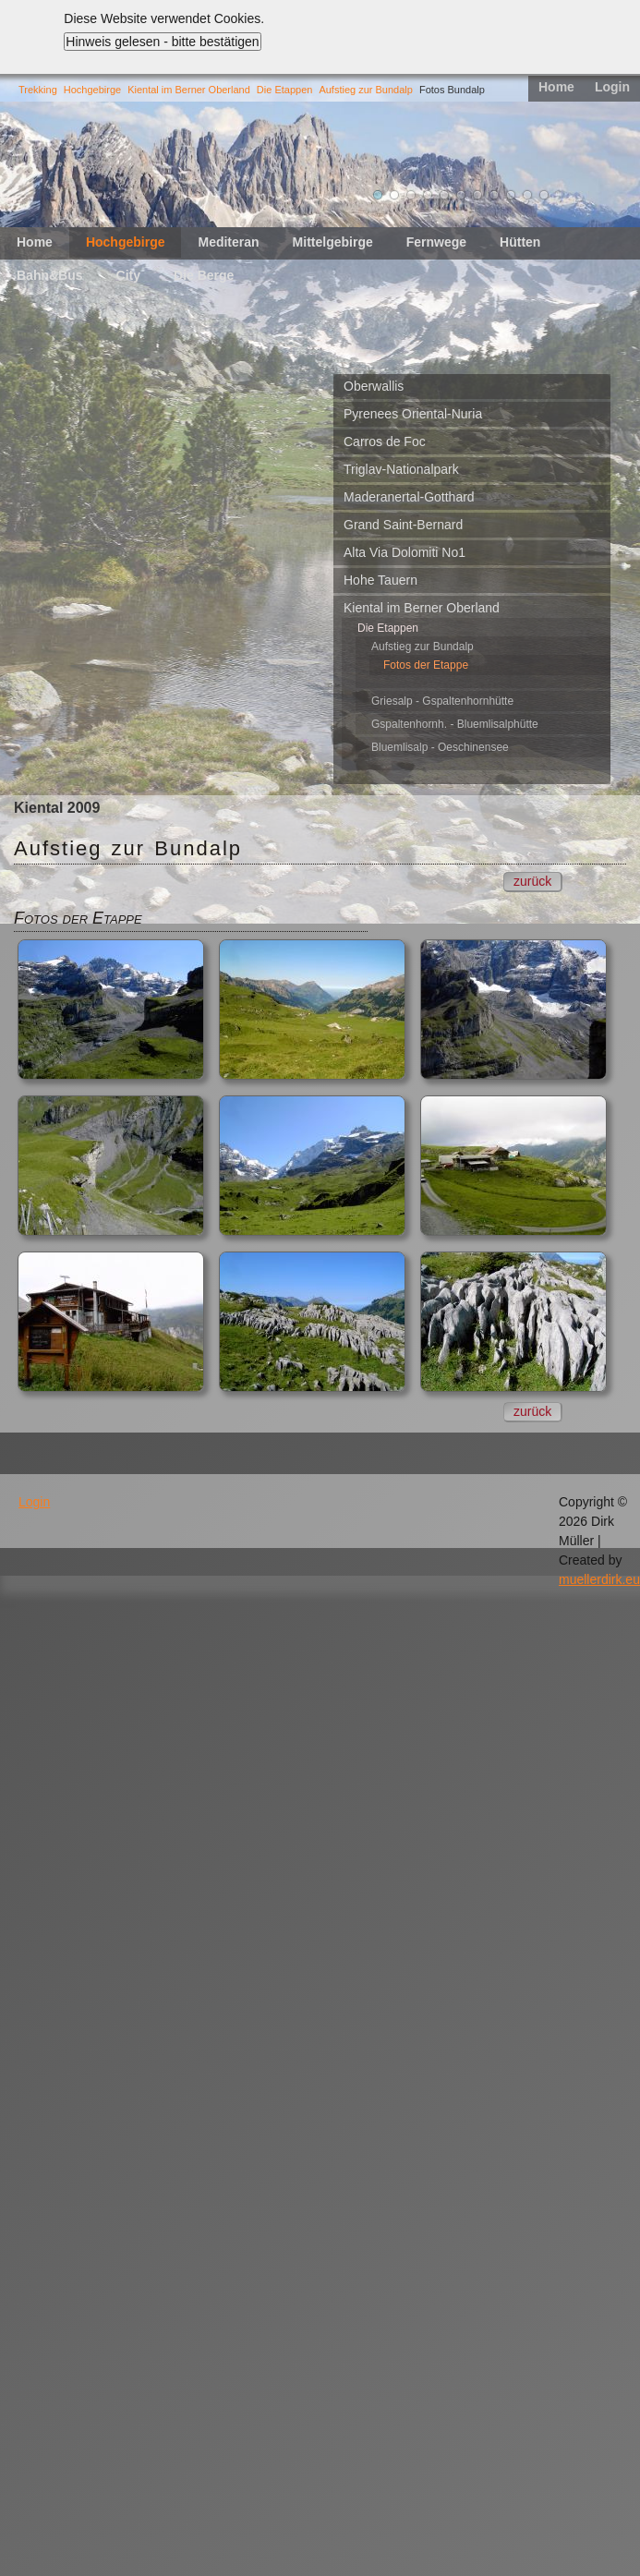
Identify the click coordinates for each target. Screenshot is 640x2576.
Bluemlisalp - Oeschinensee (440, 747)
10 (527, 195)
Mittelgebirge (333, 242)
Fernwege (436, 242)
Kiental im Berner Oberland (188, 89)
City (128, 275)
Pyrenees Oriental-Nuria (413, 413)
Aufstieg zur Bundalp (366, 89)
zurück (532, 881)
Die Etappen (285, 89)
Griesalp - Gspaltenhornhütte (442, 701)
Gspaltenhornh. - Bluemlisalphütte (454, 724)
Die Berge (204, 275)
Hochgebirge (92, 89)
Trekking (37, 89)
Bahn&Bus (50, 275)
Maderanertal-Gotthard (409, 497)
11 (544, 195)
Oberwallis (374, 386)
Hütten (520, 242)
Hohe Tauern (380, 580)
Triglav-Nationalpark (401, 469)
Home (556, 86)
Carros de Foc (385, 441)
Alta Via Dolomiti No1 (404, 552)
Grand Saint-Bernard (403, 524)
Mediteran (228, 242)
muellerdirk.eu (599, 1579)
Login (612, 86)
